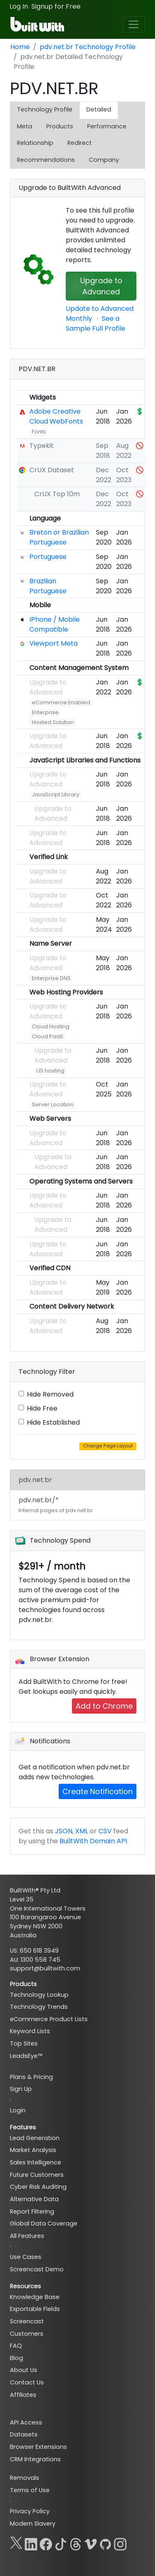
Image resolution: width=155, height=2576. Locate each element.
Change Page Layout (108, 1446)
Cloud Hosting (50, 1026)
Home (20, 47)
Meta (24, 126)
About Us (23, 2370)
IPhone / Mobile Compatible (54, 624)
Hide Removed (50, 1394)
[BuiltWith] (38, 24)
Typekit (41, 445)
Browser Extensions (38, 2447)
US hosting (50, 1070)
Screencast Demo (37, 2269)
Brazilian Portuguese (48, 586)
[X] (16, 2542)
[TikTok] (61, 2542)
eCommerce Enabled (61, 702)
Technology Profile (44, 109)
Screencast (27, 2321)
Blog (16, 2358)
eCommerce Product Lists (49, 2019)
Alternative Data (34, 2199)
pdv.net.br (35, 1480)
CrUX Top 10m (57, 494)
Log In (19, 6)
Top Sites (24, 2043)
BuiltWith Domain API (93, 1841)
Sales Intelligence (35, 2162)
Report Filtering (32, 2211)
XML (81, 1831)
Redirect (79, 143)
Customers (26, 2334)
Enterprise (45, 712)
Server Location (53, 1104)
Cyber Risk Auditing (38, 2187)
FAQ (16, 2346)
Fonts (39, 431)
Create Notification (97, 1791)
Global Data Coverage (43, 2223)
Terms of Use (30, 2490)
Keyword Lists (30, 2031)
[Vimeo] (90, 2542)
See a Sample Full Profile (95, 323)
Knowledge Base (35, 2297)
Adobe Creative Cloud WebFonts (56, 416)
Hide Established (53, 1422)
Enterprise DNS (51, 978)
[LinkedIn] (31, 2542)
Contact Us (27, 2382)
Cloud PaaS (47, 1036)
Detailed (98, 109)
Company (104, 160)
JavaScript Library (55, 794)
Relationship (35, 143)
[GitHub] (105, 2542)
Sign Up (21, 2089)
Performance (106, 126)
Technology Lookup (39, 1995)
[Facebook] (46, 2542)
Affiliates (23, 2395)
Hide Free (42, 1408)
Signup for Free (56, 6)
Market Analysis (33, 2150)
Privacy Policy (30, 2511)
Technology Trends (39, 2007)
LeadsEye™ (26, 2056)
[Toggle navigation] (133, 24)
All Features (27, 2236)
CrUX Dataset (51, 470)
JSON (63, 1831)
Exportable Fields (35, 2309)
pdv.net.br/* (56, 1504)
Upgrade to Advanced (101, 286)
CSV (105, 1831)
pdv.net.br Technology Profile (88, 47)
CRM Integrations (35, 2459)
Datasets (24, 2434)
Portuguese (48, 556)
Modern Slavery (32, 2523)
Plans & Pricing (31, 2077)
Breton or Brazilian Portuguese (59, 537)
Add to (104, 1706)
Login (18, 2110)
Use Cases (25, 2257)
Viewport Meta (53, 643)
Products (59, 126)
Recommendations (46, 160)
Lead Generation (35, 2138)
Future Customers (37, 2175)
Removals (24, 2478)
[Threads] (75, 2542)
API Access (26, 2422)
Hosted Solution (53, 722)
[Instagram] (120, 2542)
